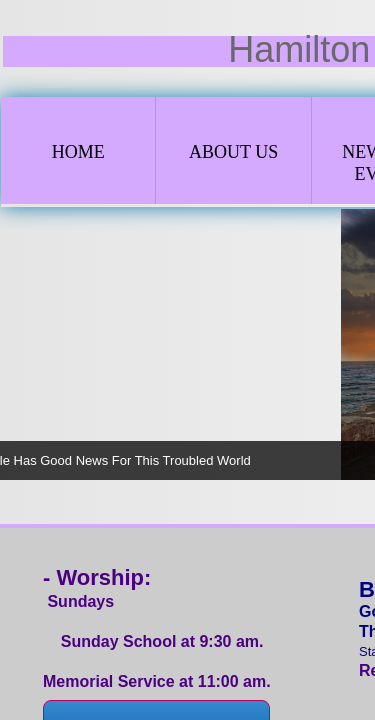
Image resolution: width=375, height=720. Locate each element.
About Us (233, 152)
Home (78, 152)
